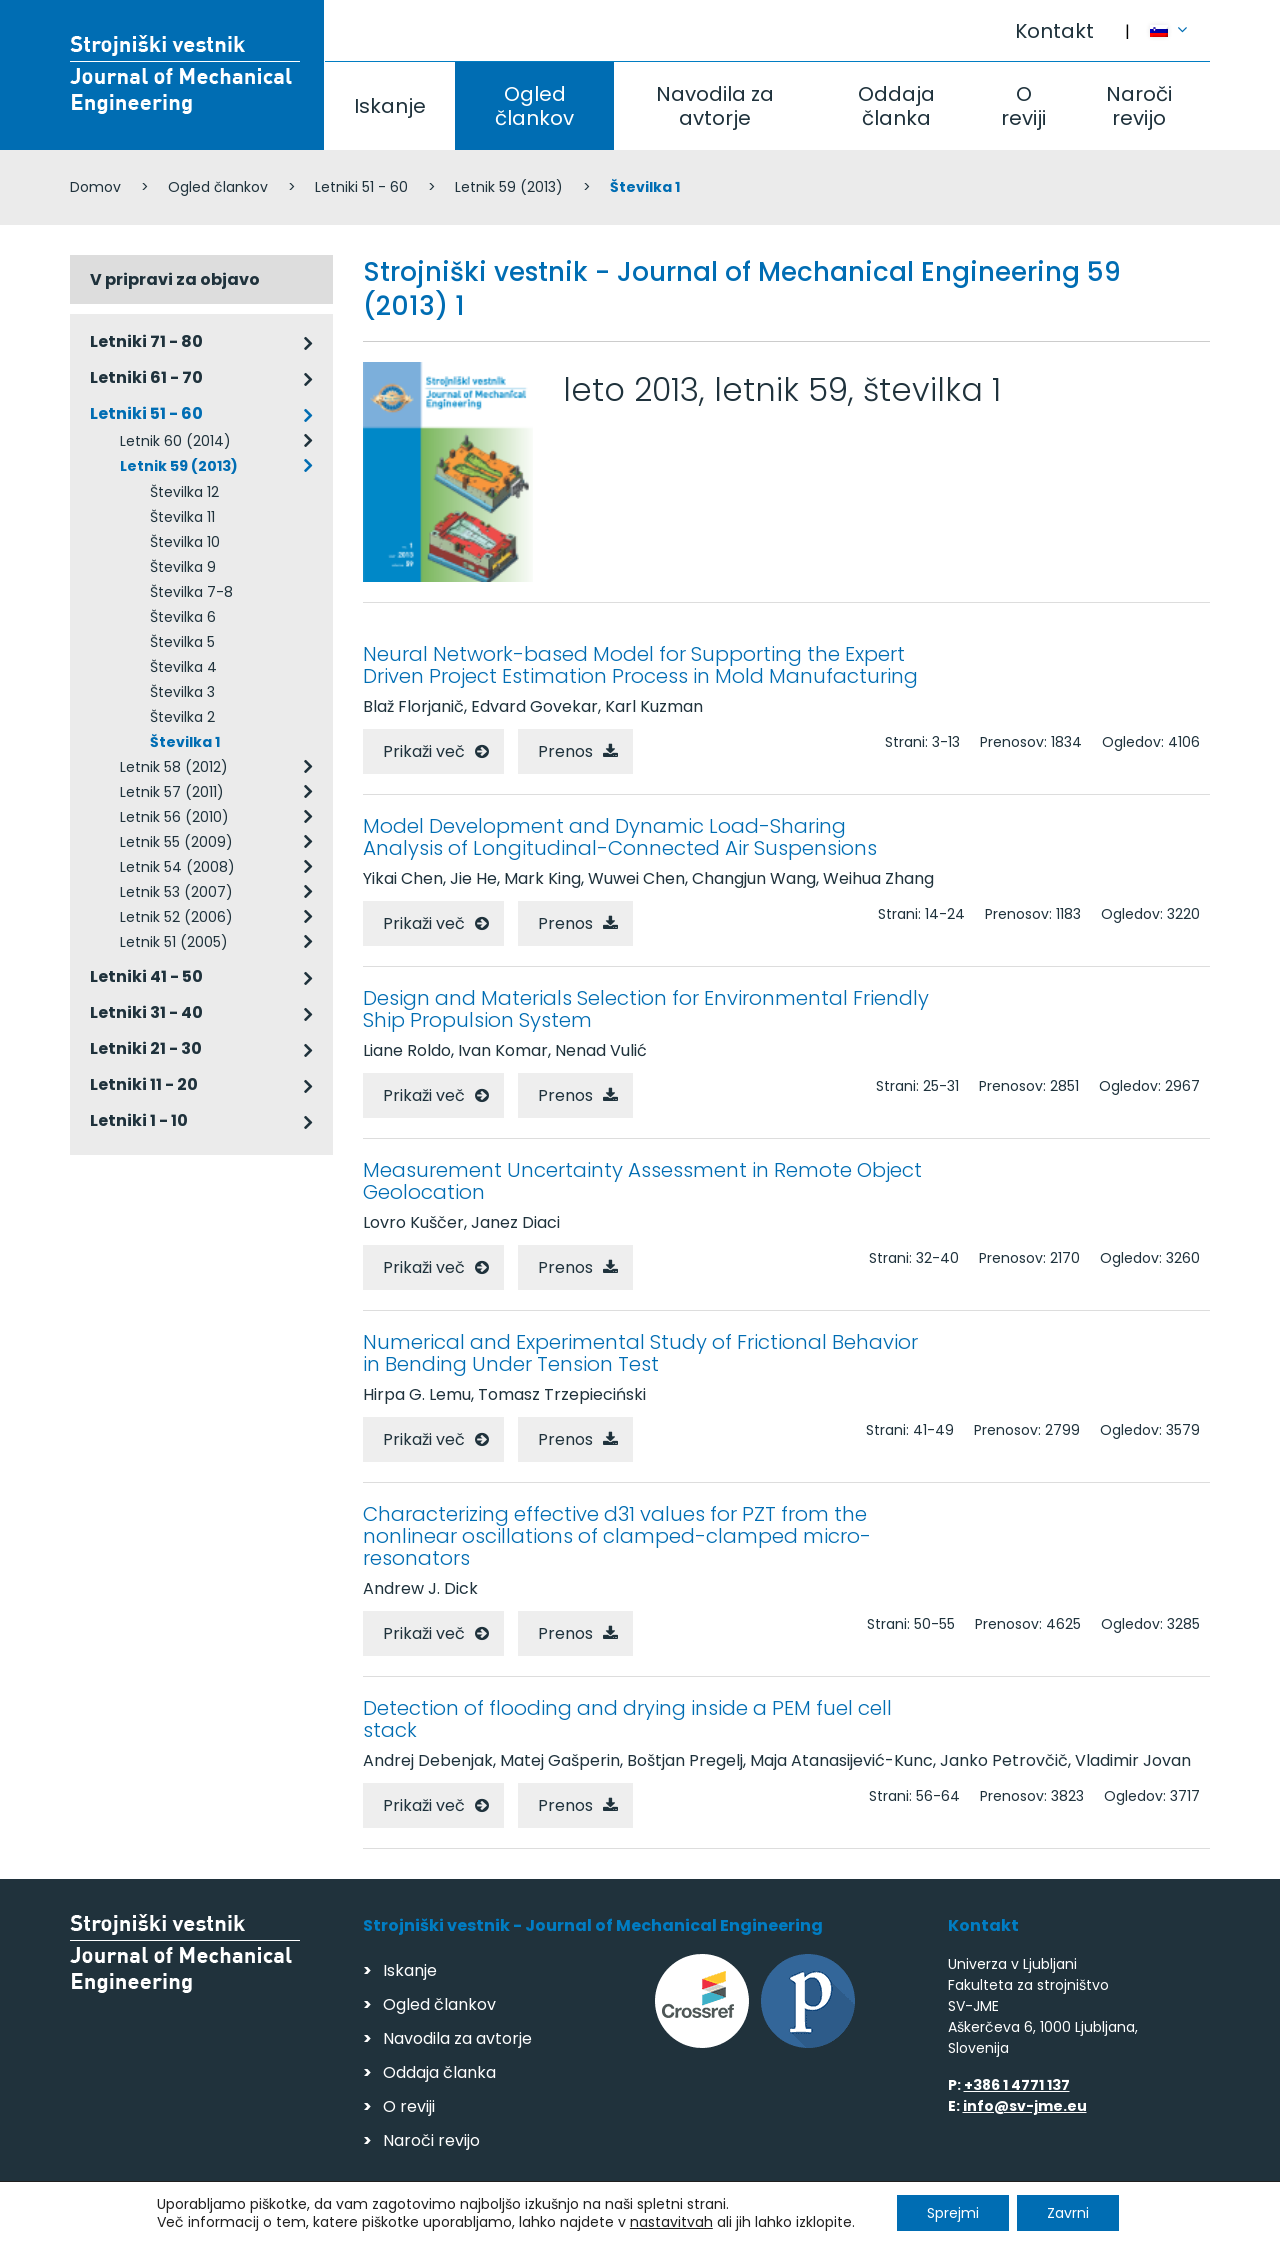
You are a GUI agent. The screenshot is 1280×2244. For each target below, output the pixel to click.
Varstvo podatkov (328, 2219)
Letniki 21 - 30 (146, 1048)
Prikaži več (424, 751)
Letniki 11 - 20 (144, 1084)
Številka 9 (183, 567)
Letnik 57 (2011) (172, 792)
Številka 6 (183, 617)
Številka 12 (184, 492)
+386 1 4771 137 (1017, 2085)
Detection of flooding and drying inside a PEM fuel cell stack (627, 1719)
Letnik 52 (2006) (176, 917)
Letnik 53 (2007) (176, 892)
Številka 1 (185, 742)
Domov (95, 187)
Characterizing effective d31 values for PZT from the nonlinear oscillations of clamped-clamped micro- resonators (617, 1536)
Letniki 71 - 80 (146, 341)
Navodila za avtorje (715, 106)
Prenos (565, 751)
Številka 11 (182, 517)
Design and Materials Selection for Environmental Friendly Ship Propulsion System (646, 1009)
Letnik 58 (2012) (174, 767)
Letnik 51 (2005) (174, 942)
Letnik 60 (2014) (175, 441)
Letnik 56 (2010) (174, 817)
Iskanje (390, 106)
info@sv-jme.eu (1025, 2106)
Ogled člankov (534, 106)
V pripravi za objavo (175, 279)
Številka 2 (182, 717)
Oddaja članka (896, 106)
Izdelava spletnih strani (1072, 2222)
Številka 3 (182, 692)
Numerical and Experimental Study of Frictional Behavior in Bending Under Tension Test (640, 1353)
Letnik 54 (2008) (177, 867)
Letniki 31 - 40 (146, 1012)
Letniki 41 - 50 (146, 976)
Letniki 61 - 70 (146, 377)
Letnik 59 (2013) (509, 187)
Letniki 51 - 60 (361, 187)
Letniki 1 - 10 (139, 1120)
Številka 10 (185, 542)
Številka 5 (182, 642)
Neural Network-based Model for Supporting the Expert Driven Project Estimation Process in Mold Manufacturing (640, 665)
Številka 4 (183, 667)
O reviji (1023, 106)
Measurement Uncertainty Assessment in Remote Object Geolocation (642, 1181)
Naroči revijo (1139, 106)
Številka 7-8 (191, 592)
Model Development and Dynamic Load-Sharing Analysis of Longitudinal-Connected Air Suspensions (620, 837)
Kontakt (1054, 31)
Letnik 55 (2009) (176, 842)
